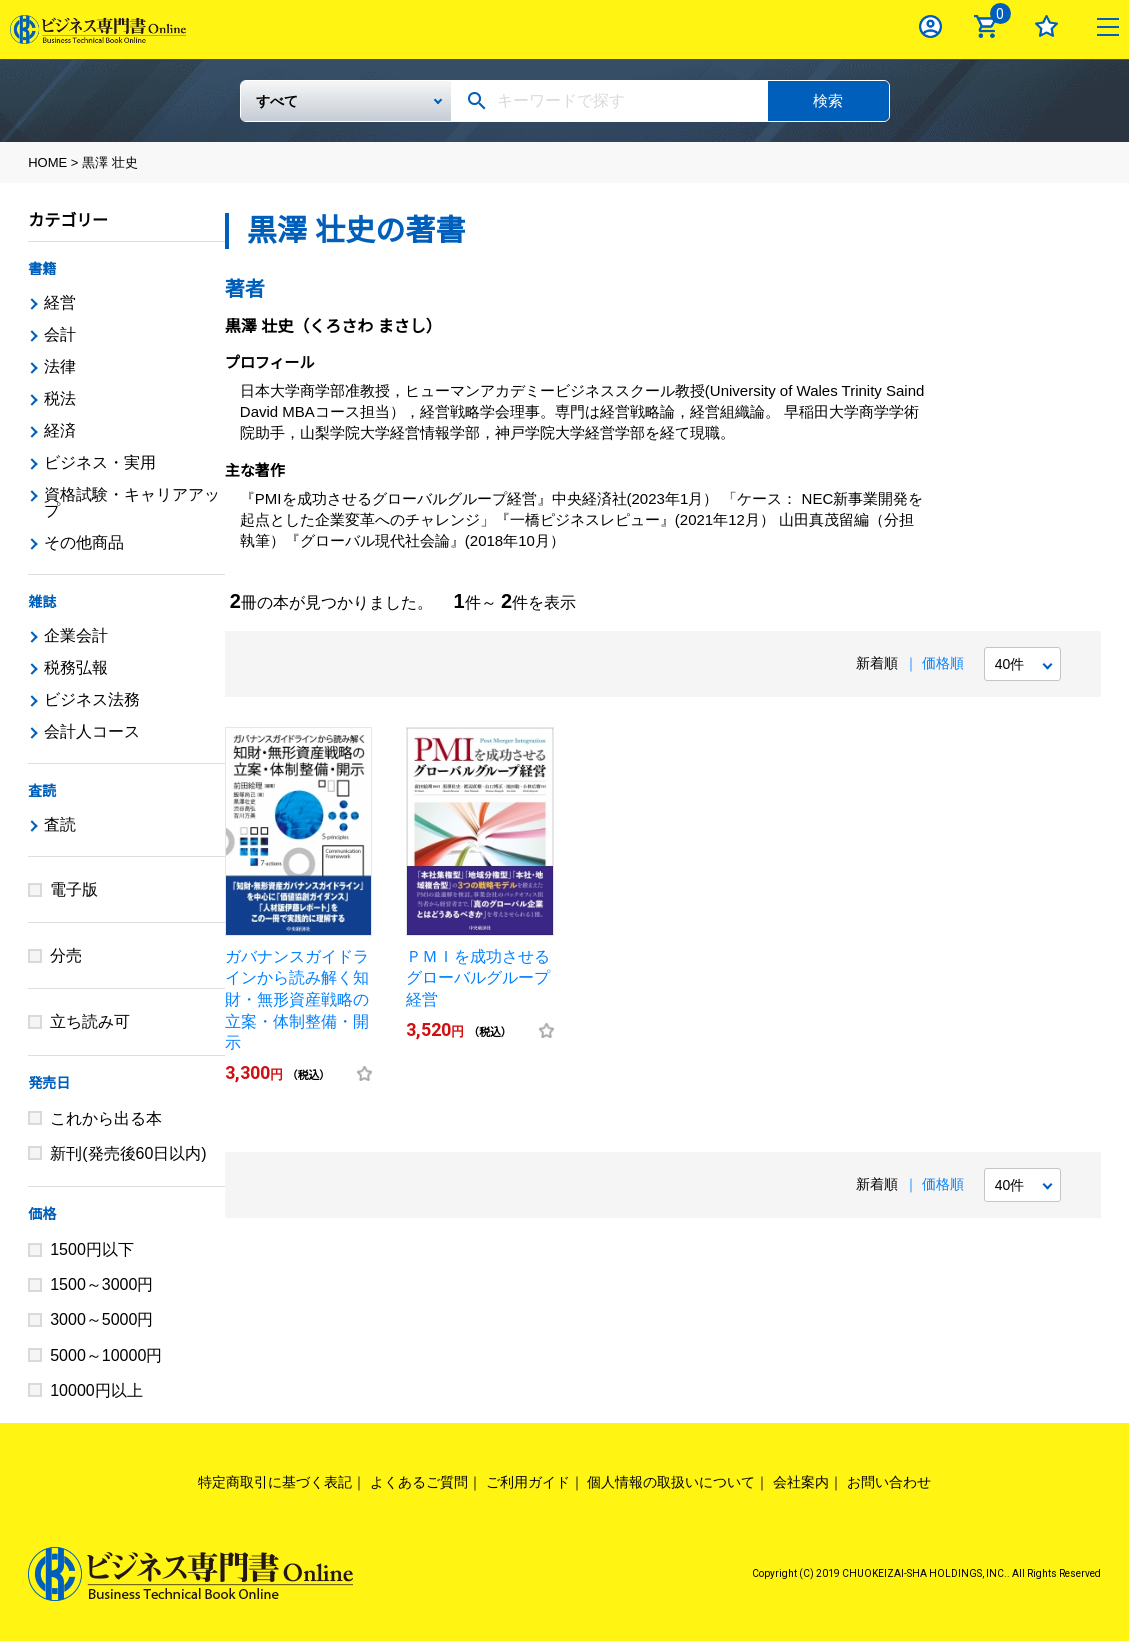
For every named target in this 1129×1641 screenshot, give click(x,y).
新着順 (877, 663)
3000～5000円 (101, 1319)
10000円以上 (96, 1390)
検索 (828, 100)
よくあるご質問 (419, 1482)
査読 (42, 791)
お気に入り (1046, 26)
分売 (66, 955)
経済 (60, 430)
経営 (60, 302)
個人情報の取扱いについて (671, 1482)
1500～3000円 (101, 1284)
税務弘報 (76, 667)
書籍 (42, 269)
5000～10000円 (106, 1355)
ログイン (930, 26)
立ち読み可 (90, 1021)
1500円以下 (92, 1249)
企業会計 (76, 635)
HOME (47, 162)
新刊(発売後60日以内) (128, 1153)
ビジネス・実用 (100, 462)
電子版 (74, 889)
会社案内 (801, 1482)
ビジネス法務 (92, 699)
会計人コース (92, 731)
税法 (60, 398)
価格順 (943, 663)
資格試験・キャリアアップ (132, 502)
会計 (60, 334)
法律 (60, 366)
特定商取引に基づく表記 (275, 1482)
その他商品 (84, 542)
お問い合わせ (889, 1482)
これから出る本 (106, 1118)
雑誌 (42, 602)
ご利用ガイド (528, 1482)
